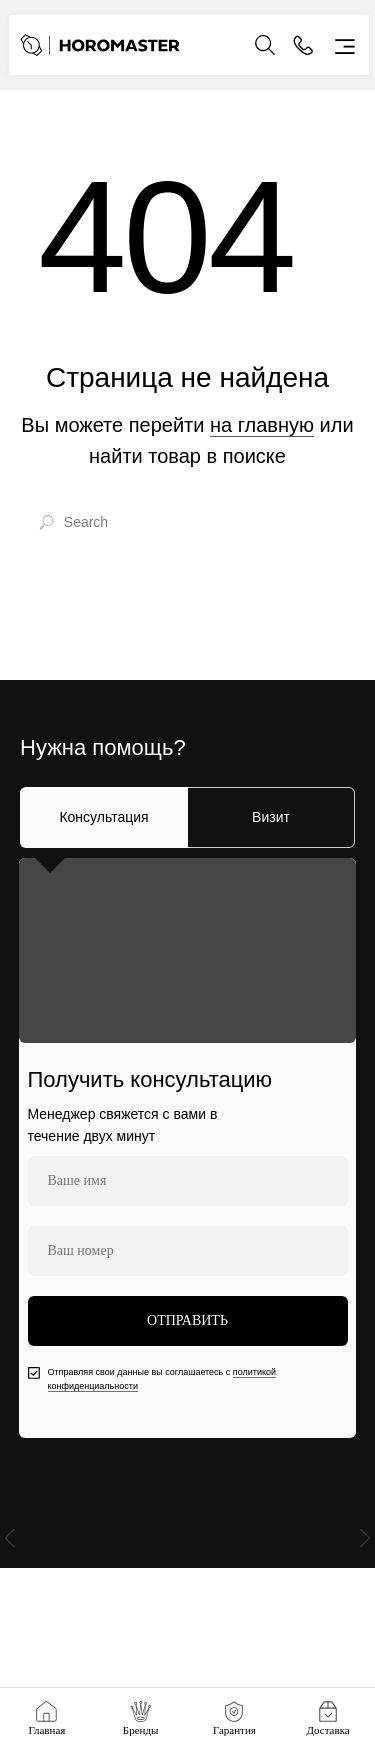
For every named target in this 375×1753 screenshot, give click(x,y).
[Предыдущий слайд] (10, 1543)
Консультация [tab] (103, 817)
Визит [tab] (271, 817)
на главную (262, 425)
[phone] (188, 1251)
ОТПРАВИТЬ (187, 1320)
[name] (188, 1181)
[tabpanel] (187, 1148)
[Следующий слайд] (365, 1543)
